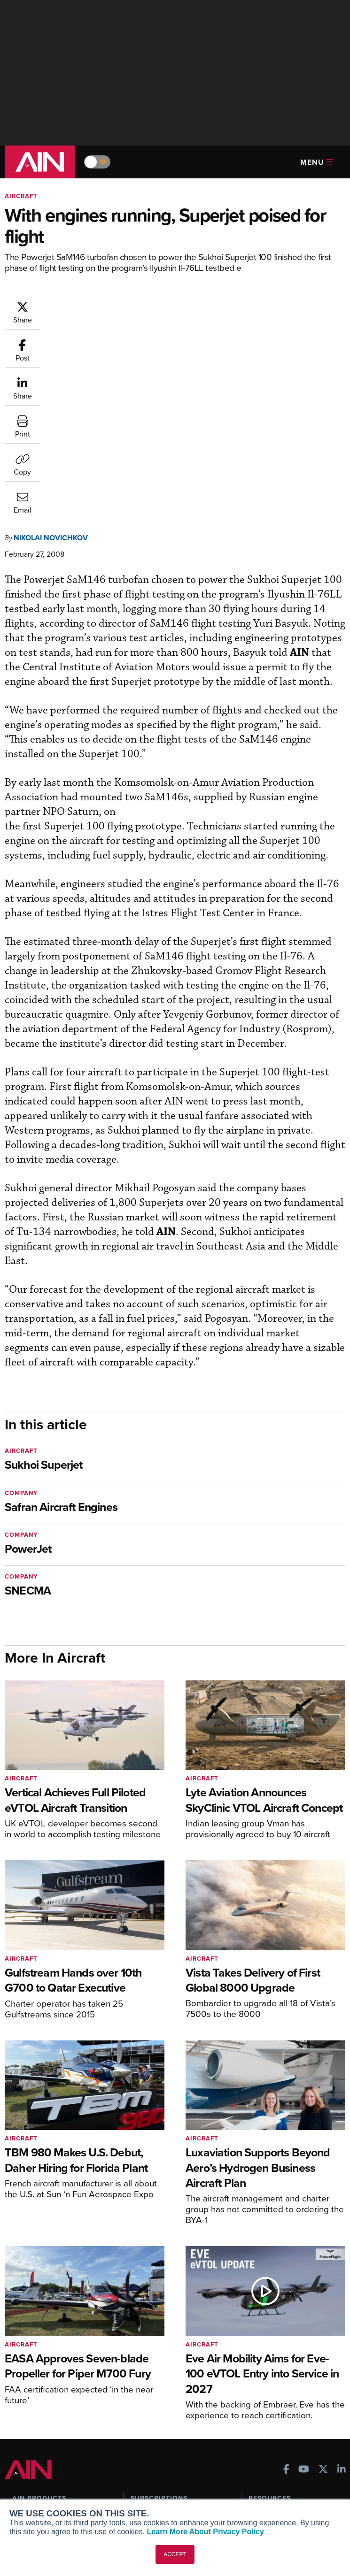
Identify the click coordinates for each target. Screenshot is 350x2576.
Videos (259, 2364)
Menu (316, 162)
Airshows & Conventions (286, 2389)
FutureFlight (30, 2385)
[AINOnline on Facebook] (286, 2280)
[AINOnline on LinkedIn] (341, 2280)
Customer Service (157, 2339)
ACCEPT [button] (175, 2554)
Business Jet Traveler (50, 2372)
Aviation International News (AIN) (54, 2343)
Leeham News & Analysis (56, 2418)
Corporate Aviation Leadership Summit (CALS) (58, 2401)
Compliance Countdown (285, 2415)
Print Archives (270, 2326)
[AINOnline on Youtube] (303, 2280)
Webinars (263, 2377)
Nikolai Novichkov (51, 347)
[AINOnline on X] (323, 2280)
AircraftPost (36, 2359)
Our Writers (29, 2472)
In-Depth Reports (274, 2351)
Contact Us (29, 2497)
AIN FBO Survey (42, 2326)
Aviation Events (272, 2402)
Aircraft (21, 196)
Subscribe (145, 2326)
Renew (141, 2351)
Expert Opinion (271, 2339)
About (21, 2459)
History (23, 2484)
